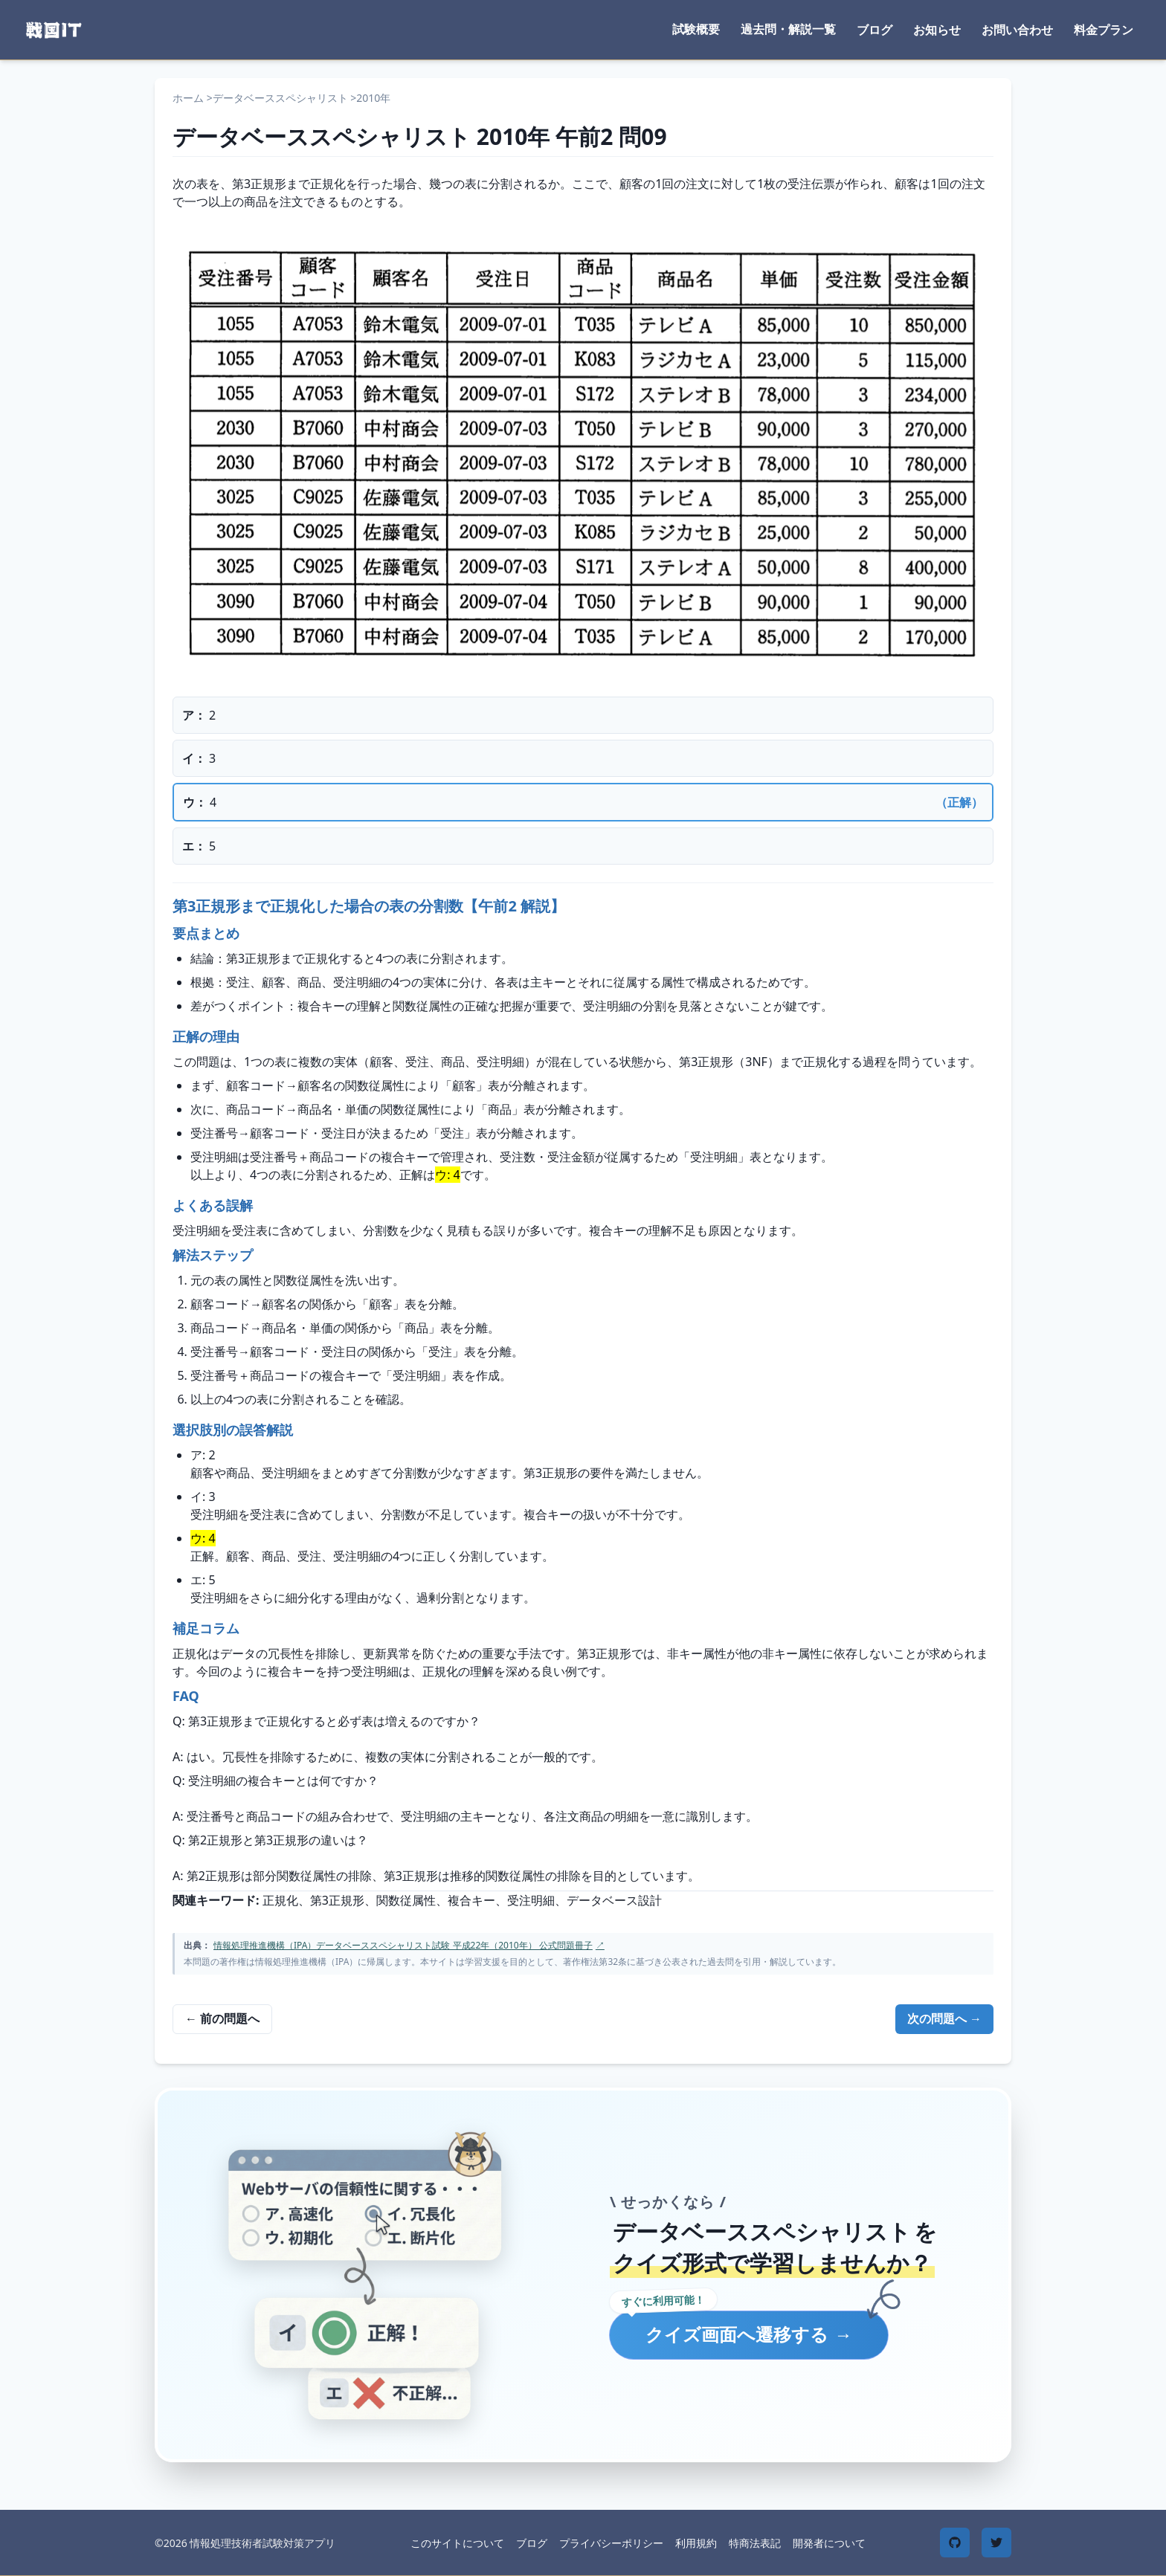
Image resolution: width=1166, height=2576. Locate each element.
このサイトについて (457, 2543)
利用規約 (696, 2543)
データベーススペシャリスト (280, 98)
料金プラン (1103, 30)
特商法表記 (755, 2543)
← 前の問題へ (222, 2018)
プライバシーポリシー (611, 2543)
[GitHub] (955, 2542)
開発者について (829, 2543)
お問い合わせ (1017, 30)
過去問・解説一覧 (788, 29)
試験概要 (696, 29)
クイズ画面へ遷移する (748, 2334)
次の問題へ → (944, 2018)
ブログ (874, 30)
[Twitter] (996, 2542)
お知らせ (937, 30)
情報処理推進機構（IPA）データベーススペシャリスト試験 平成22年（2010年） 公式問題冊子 (409, 1945)
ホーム (188, 98)
